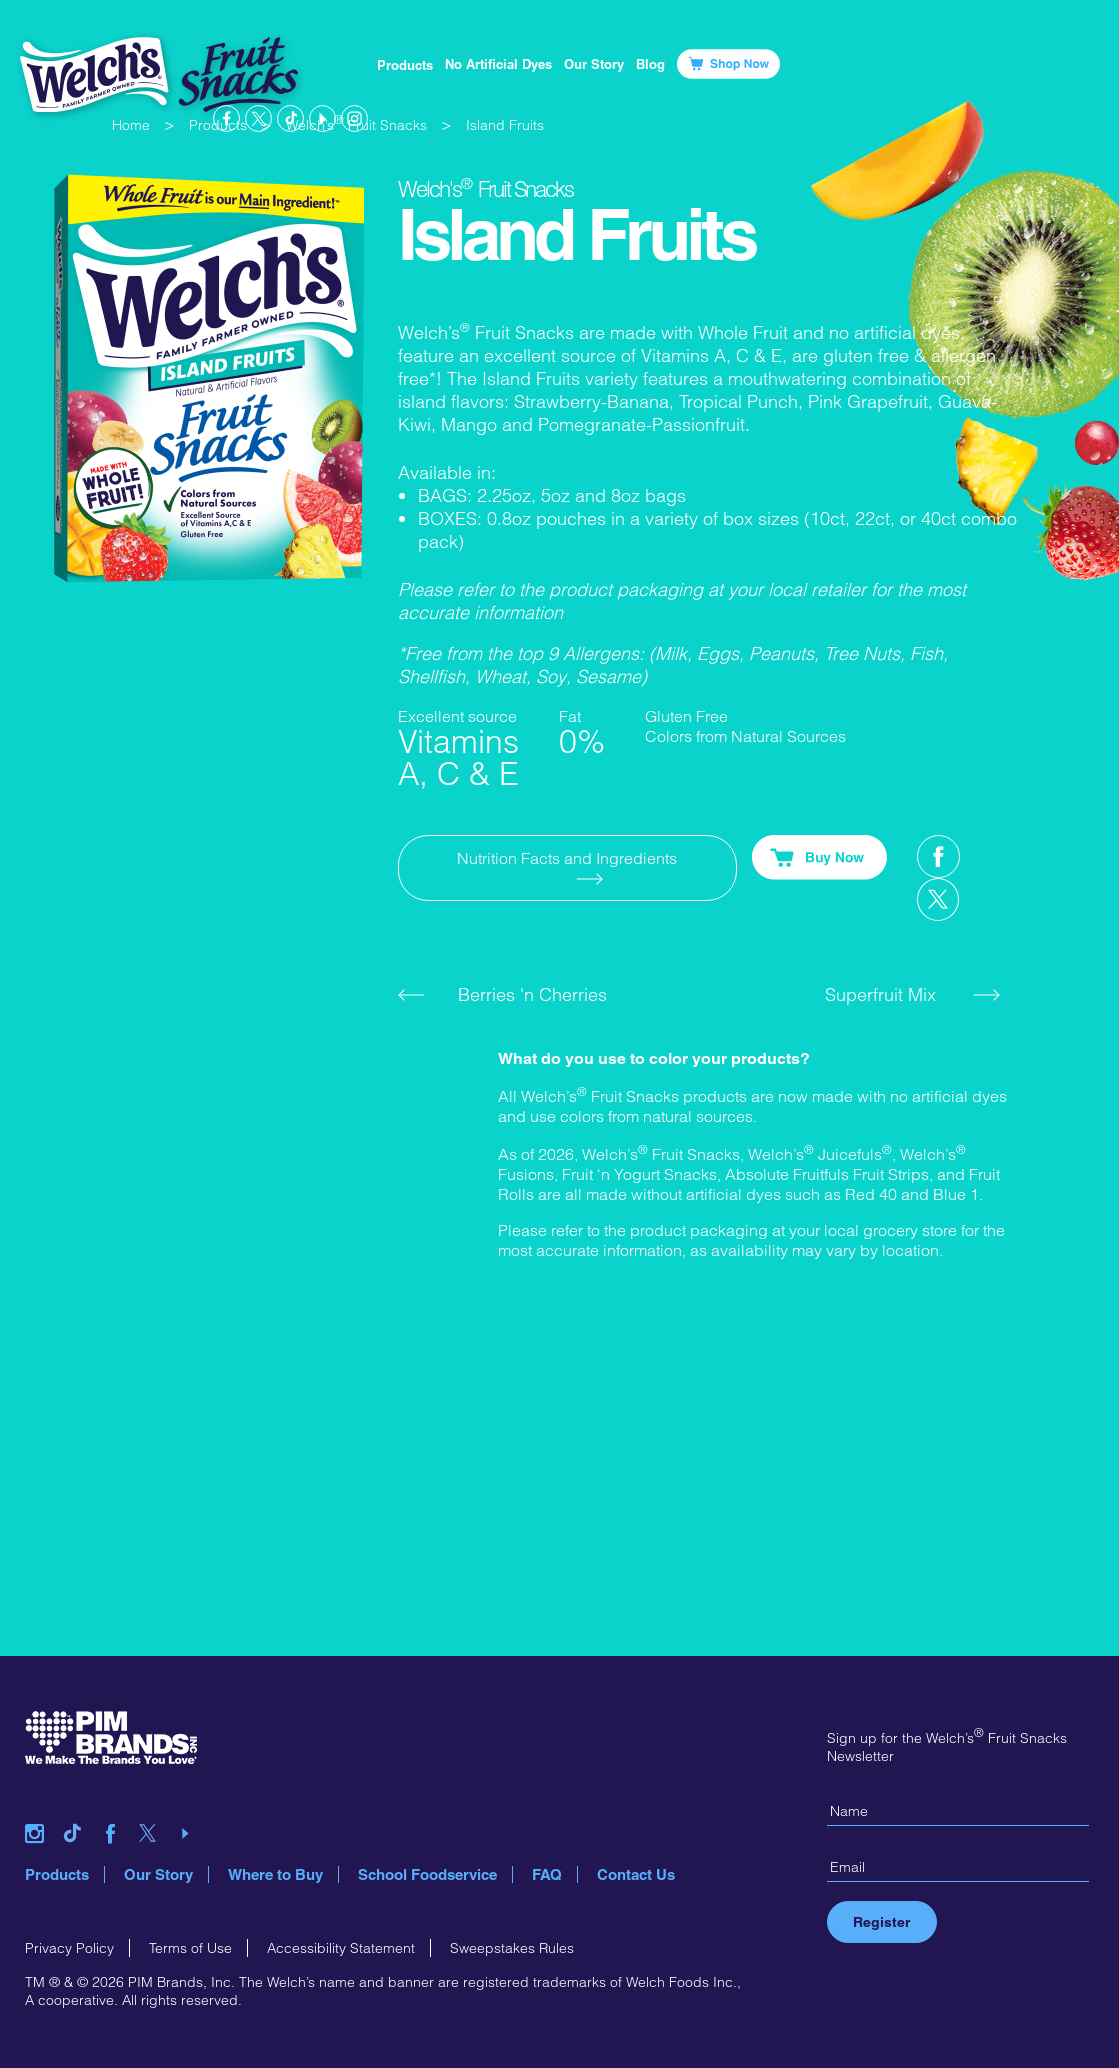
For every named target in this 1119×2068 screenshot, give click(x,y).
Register (881, 1922)
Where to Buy (275, 1874)
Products (405, 65)
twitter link (258, 118)
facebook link (226, 118)
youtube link (322, 118)
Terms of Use (190, 1948)
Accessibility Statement (341, 1948)
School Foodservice (427, 1874)
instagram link (354, 118)
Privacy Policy (69, 1948)
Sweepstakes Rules (512, 1948)
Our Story (158, 1874)
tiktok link (290, 118)
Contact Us (636, 1874)
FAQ (547, 1874)
